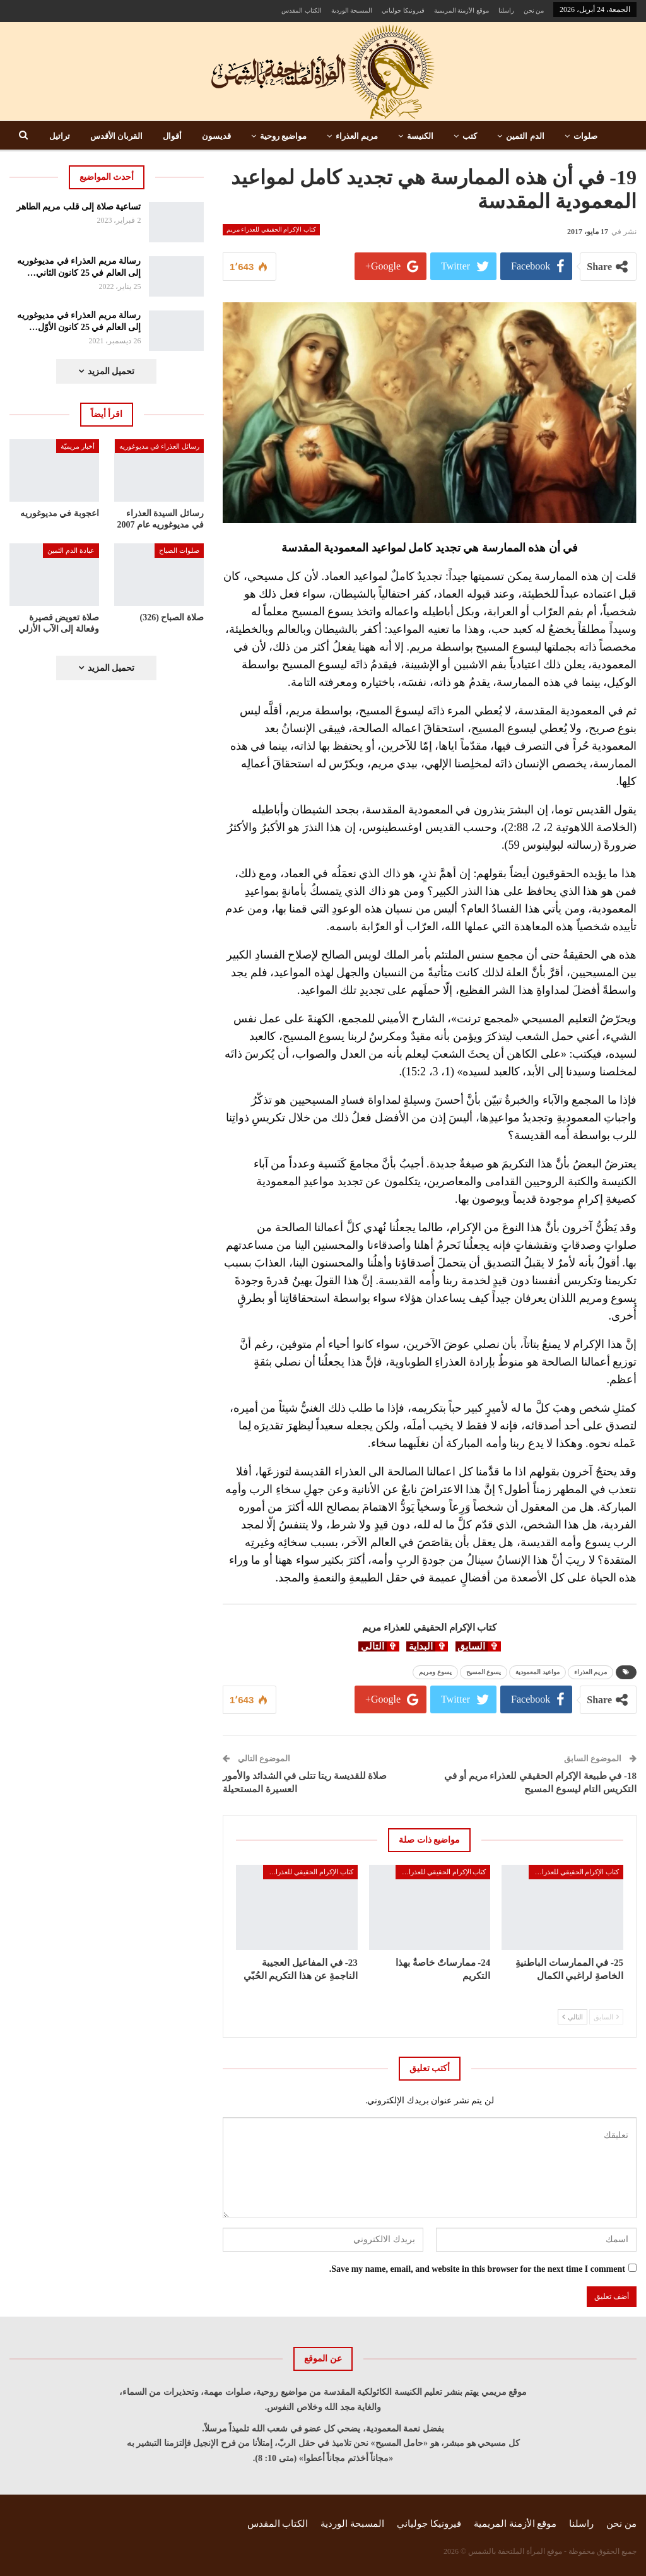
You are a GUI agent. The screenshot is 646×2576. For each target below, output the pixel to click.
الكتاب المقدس (301, 10)
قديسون (216, 136)
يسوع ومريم (435, 1672)
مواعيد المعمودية (537, 1672)
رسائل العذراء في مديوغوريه (159, 446)
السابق (606, 2017)
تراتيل (59, 136)
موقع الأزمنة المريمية (461, 10)
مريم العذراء (357, 136)
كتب (469, 136)
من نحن (534, 10)
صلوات (585, 136)
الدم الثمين (525, 136)
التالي (572, 2017)
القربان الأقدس (116, 136)
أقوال (172, 136)
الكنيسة (420, 136)
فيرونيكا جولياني (403, 10)
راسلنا (506, 10)
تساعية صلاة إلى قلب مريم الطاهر (78, 206)
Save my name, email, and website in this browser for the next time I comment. (477, 2269)
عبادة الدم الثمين (71, 550)
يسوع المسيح (484, 1672)
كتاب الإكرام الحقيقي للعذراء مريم (271, 229)
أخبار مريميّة (78, 446)
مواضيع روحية (283, 136)
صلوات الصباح (179, 550)
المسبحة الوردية (352, 10)
